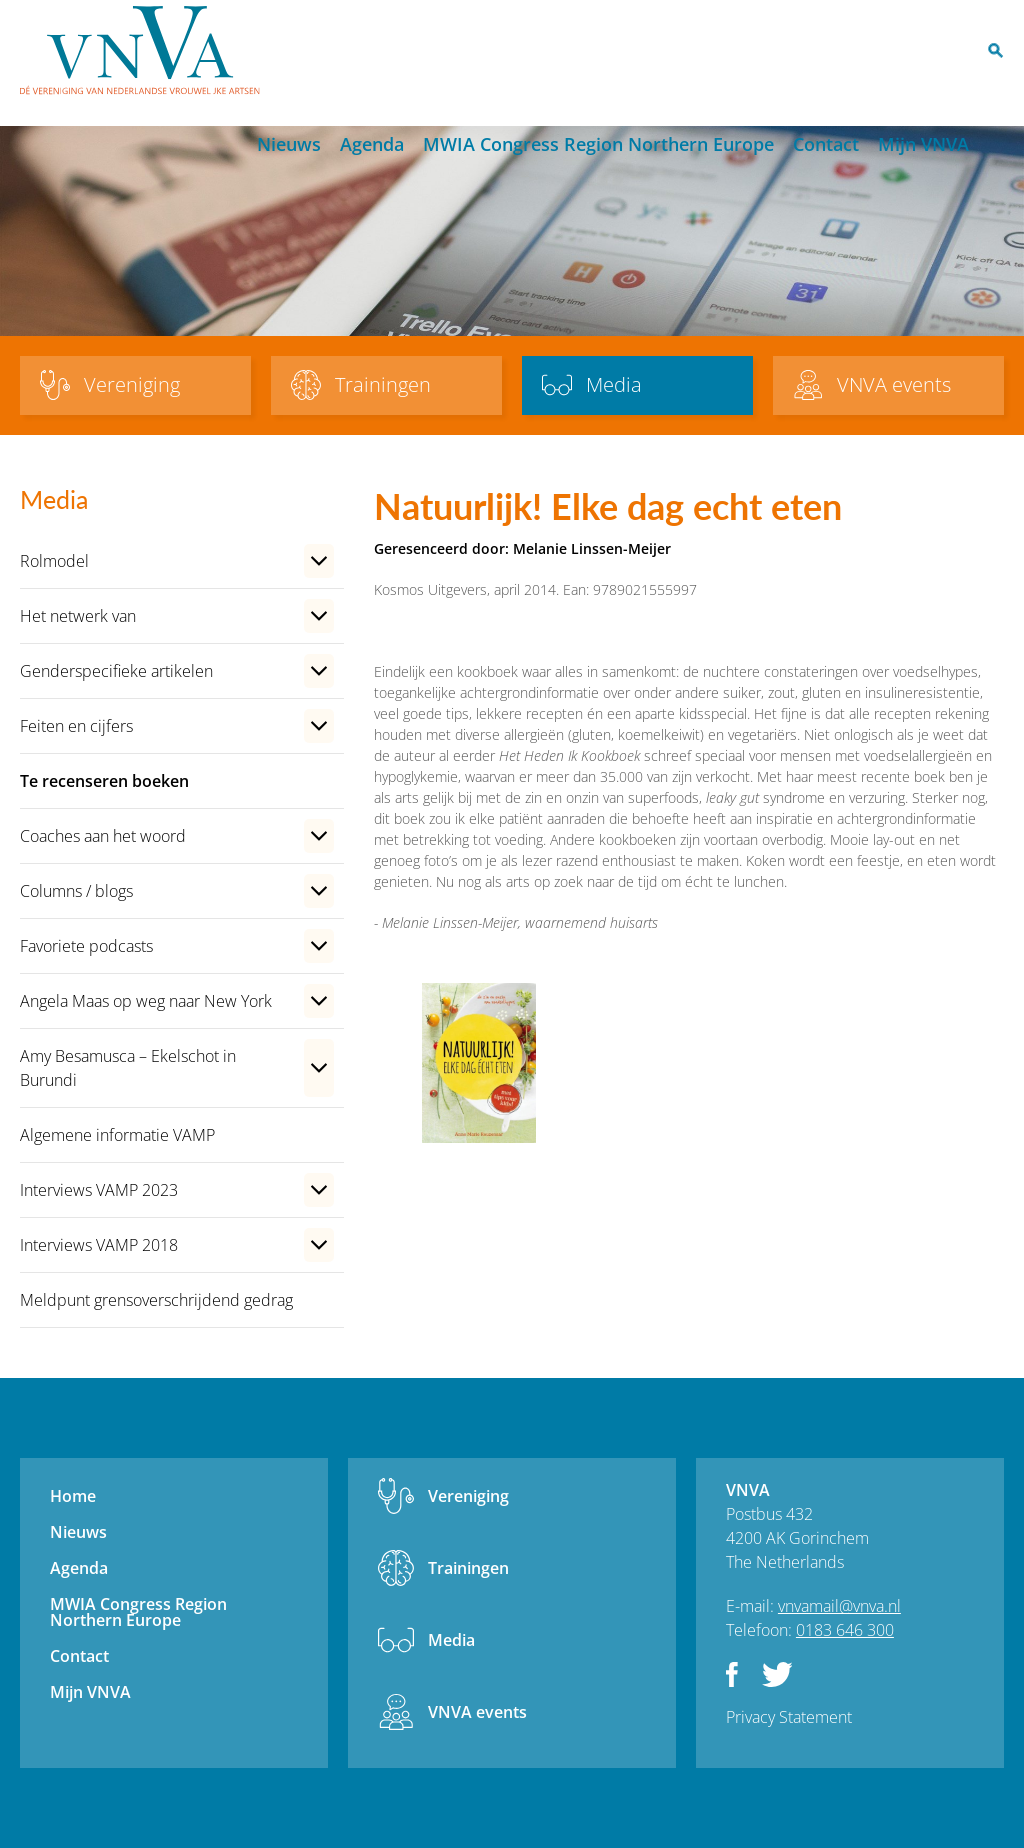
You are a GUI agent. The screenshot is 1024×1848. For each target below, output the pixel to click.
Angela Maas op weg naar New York (146, 1001)
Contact (826, 144)
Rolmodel (54, 561)
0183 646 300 (845, 1630)
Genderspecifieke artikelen (116, 671)
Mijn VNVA (923, 144)
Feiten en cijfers (76, 726)
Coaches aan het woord (103, 836)
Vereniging (468, 1496)
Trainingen (468, 1568)
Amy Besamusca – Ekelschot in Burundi (128, 1068)
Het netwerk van (78, 616)
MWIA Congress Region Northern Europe (598, 144)
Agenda (372, 144)
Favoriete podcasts (86, 946)
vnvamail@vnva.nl (839, 1606)
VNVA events (477, 1712)
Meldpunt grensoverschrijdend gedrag (156, 1300)
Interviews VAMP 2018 (99, 1245)
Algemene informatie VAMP (117, 1135)
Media (451, 1640)
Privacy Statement (789, 1717)
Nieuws (289, 144)
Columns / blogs (76, 891)
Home (230, 145)
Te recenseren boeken (104, 781)
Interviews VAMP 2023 (99, 1190)
